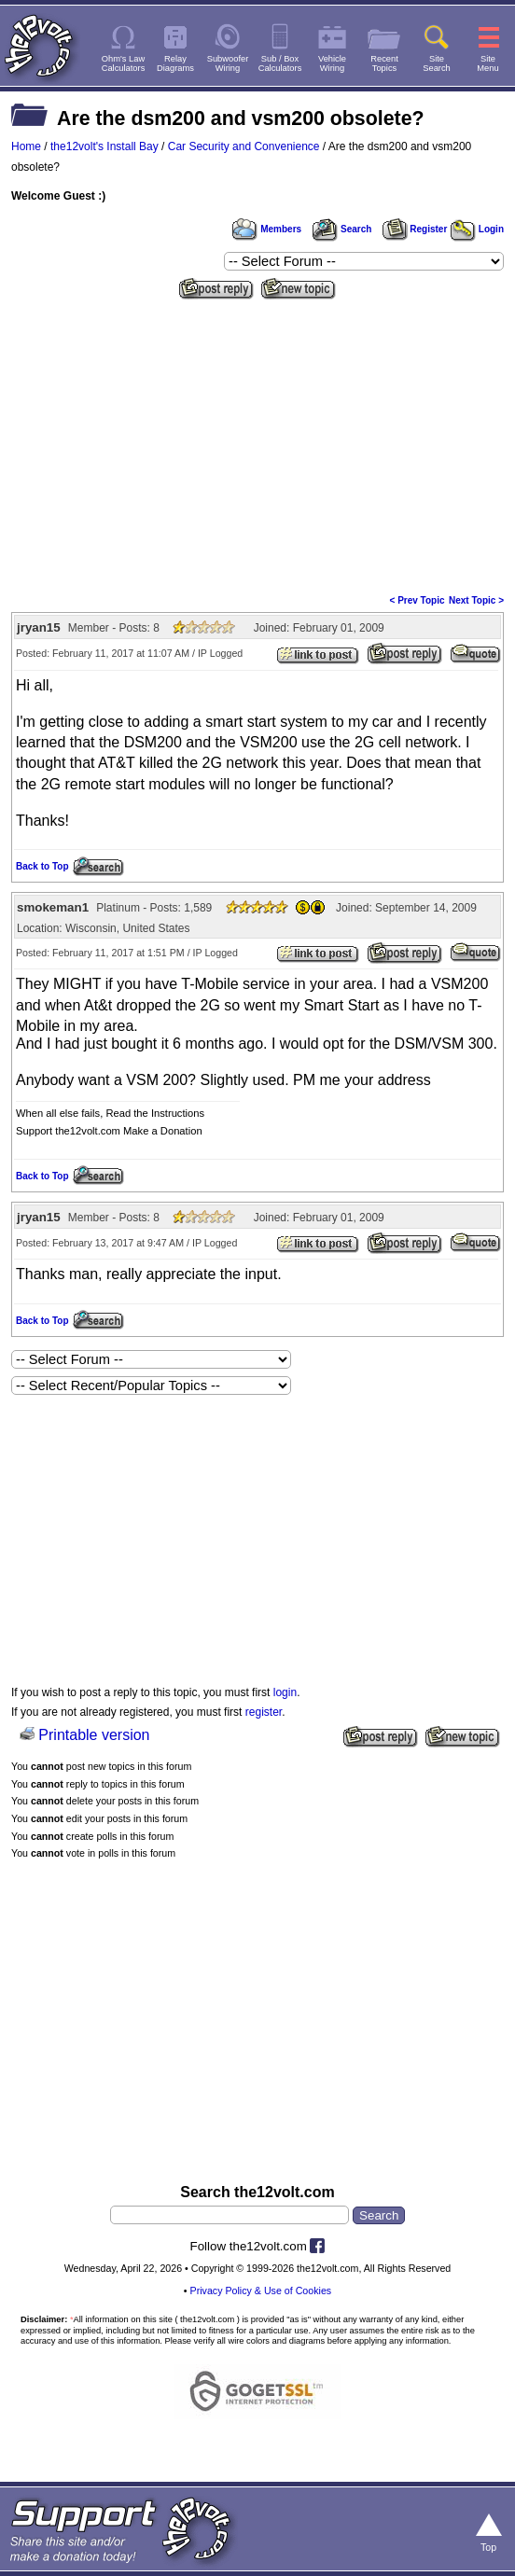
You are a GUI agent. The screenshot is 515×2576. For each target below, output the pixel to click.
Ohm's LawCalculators (124, 63)
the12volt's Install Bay (104, 146)
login (285, 1692)
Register (415, 229)
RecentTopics (384, 63)
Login (477, 229)
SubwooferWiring (228, 63)
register (263, 1712)
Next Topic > (476, 600)
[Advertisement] (257, 445)
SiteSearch (437, 63)
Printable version (93, 1735)
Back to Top (42, 866)
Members (266, 229)
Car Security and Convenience (244, 146)
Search (341, 229)
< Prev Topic (417, 600)
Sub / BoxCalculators (280, 63)
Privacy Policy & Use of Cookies (261, 2290)
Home (26, 146)
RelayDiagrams (175, 63)
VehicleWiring (332, 63)
